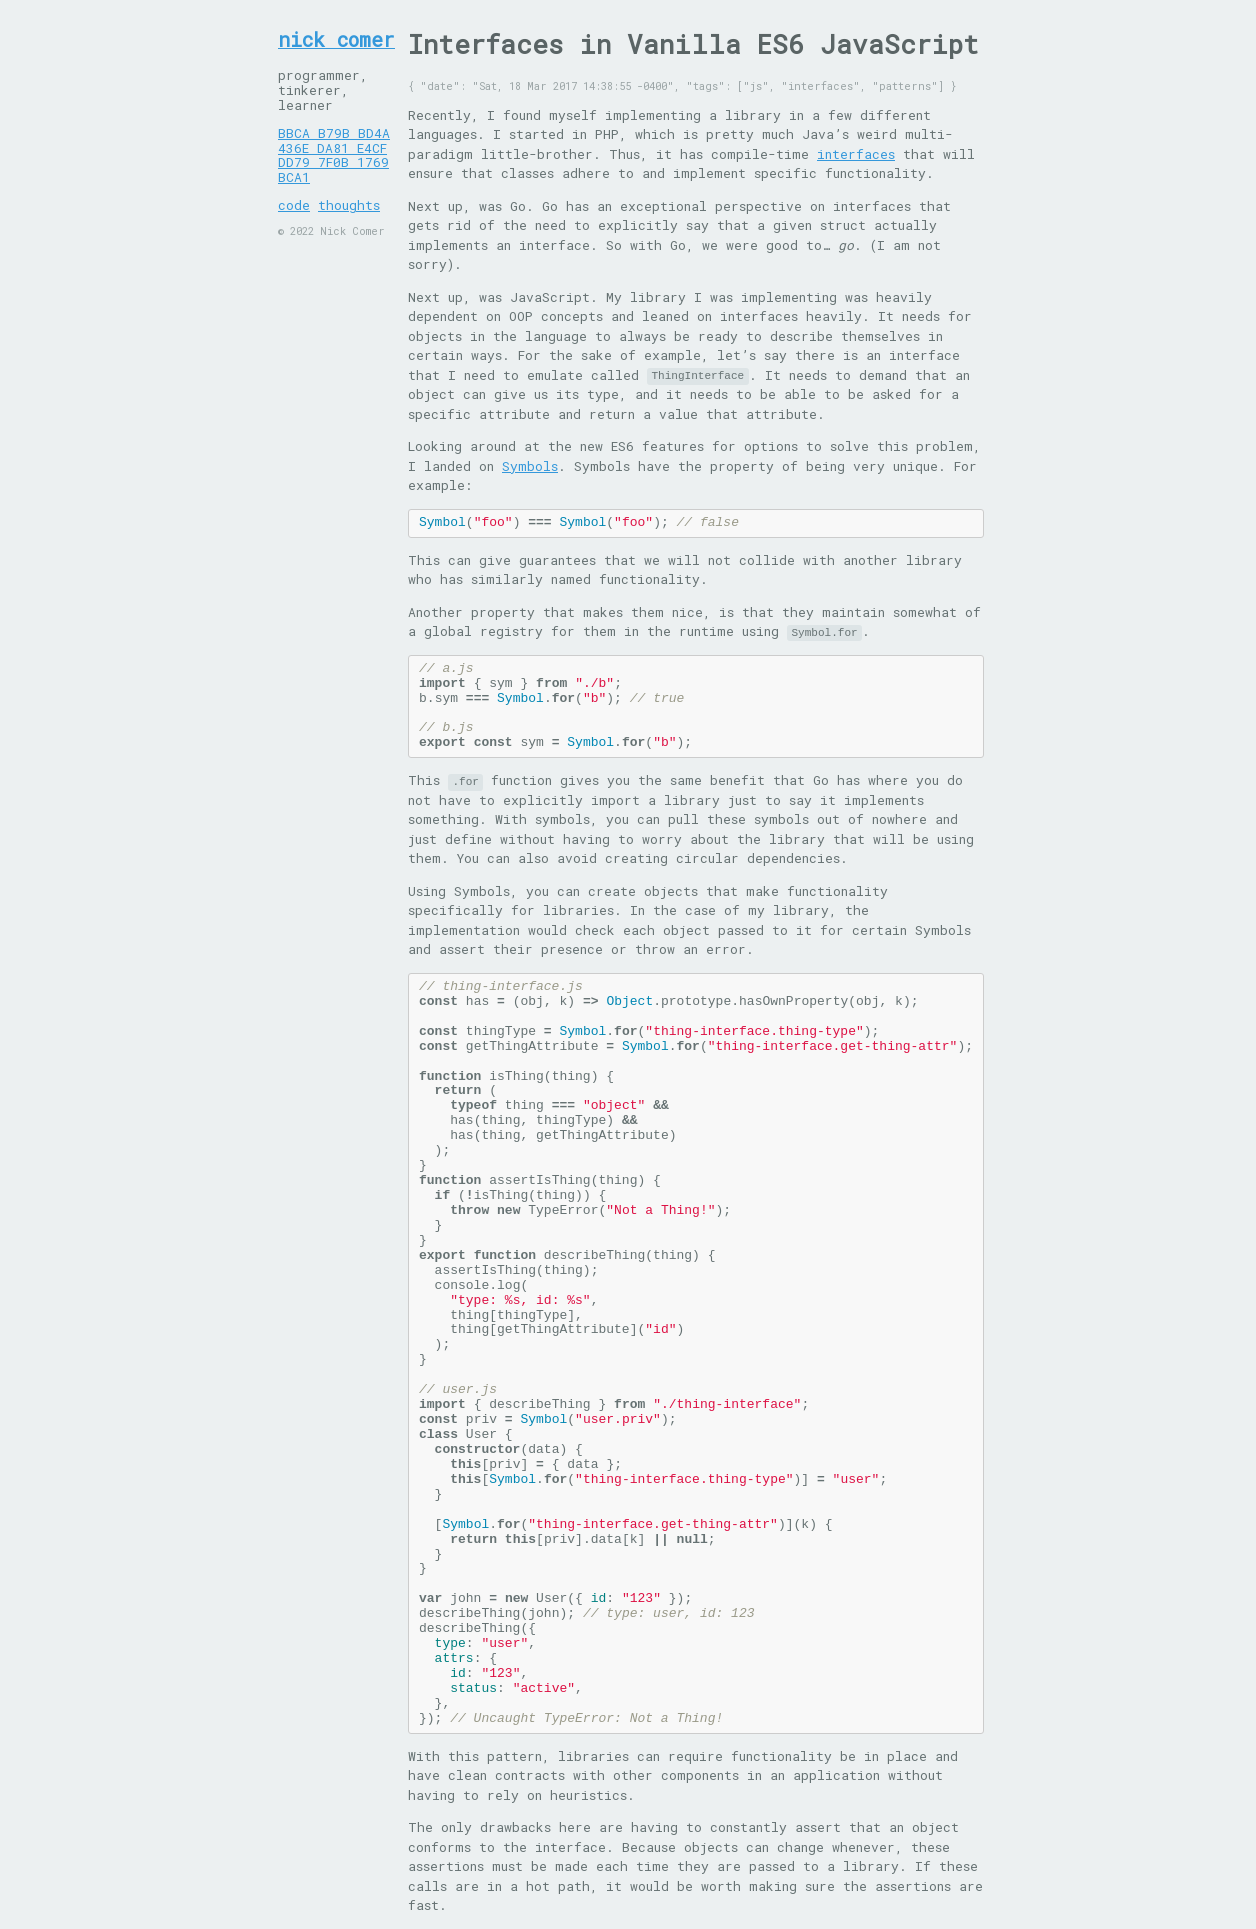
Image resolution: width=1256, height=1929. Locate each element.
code (294, 205)
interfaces (856, 154)
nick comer (336, 39)
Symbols (530, 466)
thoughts (349, 205)
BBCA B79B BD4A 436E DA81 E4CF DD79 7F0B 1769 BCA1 (334, 155)
